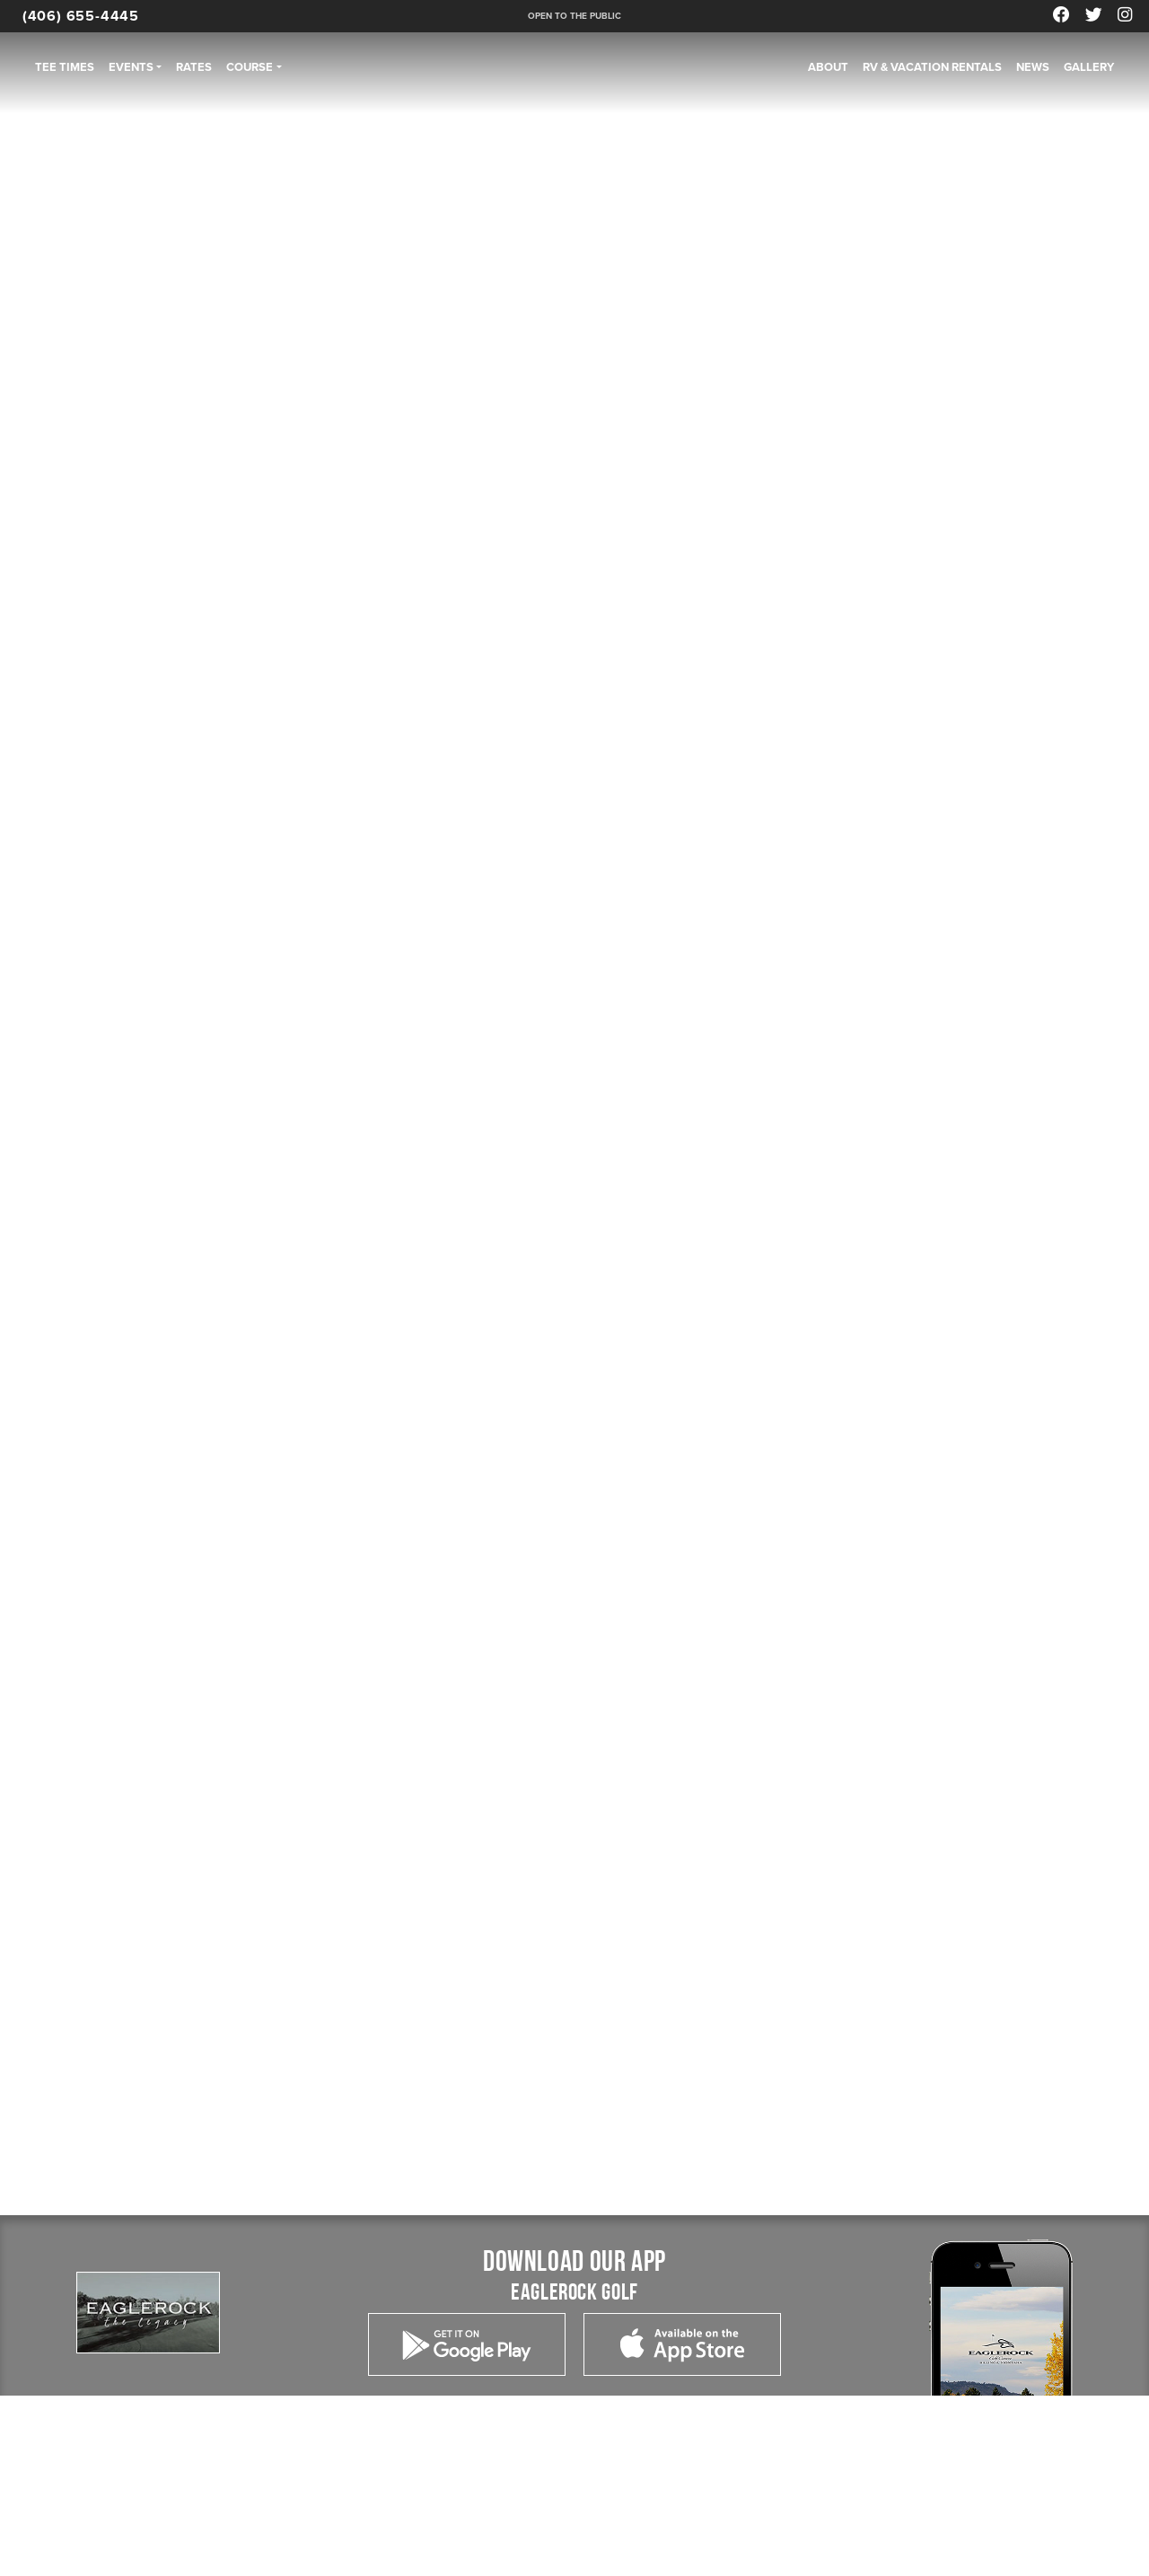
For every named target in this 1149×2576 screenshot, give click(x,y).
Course (249, 67)
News (1032, 67)
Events (131, 67)
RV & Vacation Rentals (932, 67)
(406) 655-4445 (80, 16)
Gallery (1089, 67)
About (828, 67)
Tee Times (64, 67)
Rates (194, 67)
